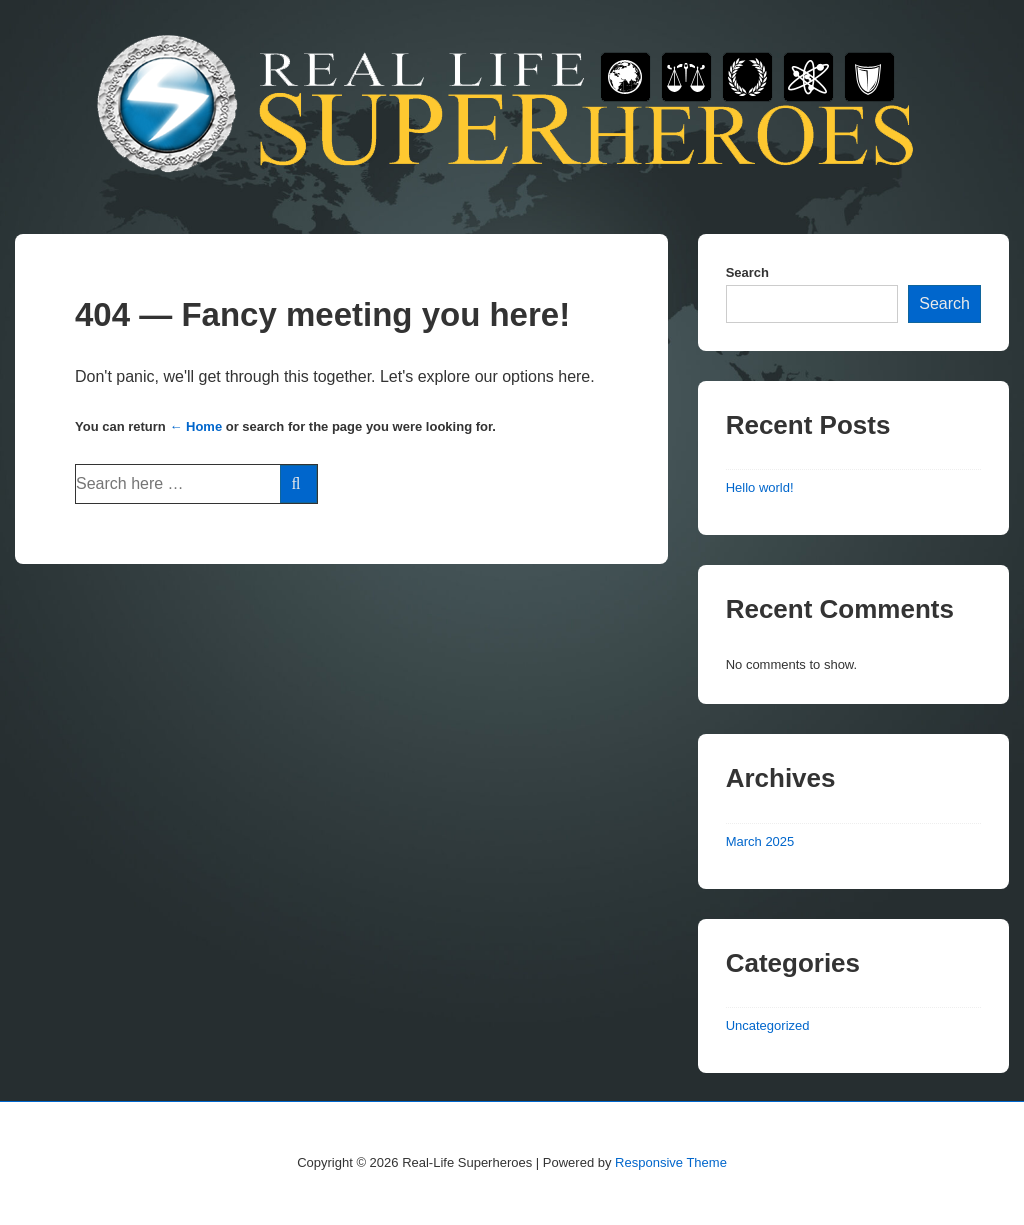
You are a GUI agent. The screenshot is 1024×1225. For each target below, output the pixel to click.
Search (747, 272)
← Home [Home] (195, 426)
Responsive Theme (671, 1162)
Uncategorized (768, 1025)
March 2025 (760, 841)
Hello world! (760, 487)
